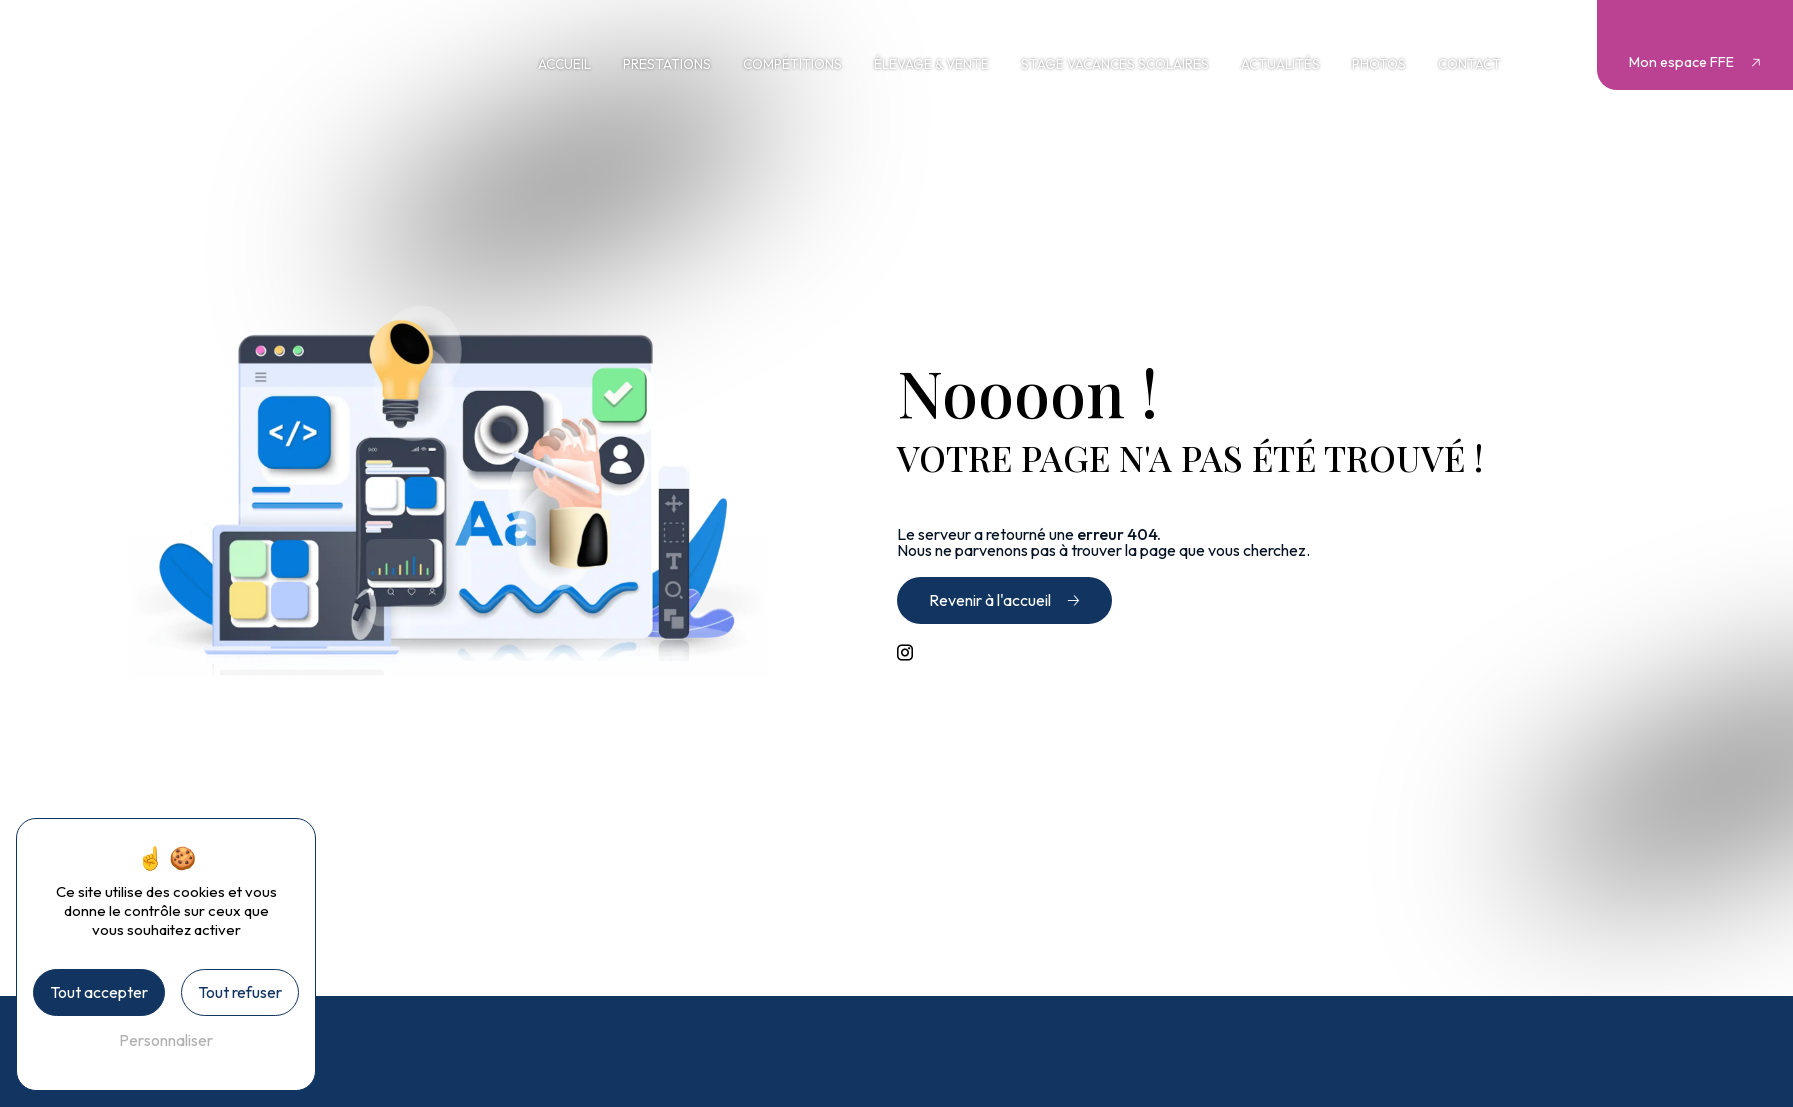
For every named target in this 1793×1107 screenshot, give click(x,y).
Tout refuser (240, 992)
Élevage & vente (931, 64)
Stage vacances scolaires (1115, 64)
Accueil (564, 64)
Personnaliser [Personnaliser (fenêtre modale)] (166, 1040)
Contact (1469, 64)
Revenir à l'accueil (990, 600)
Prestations (667, 64)
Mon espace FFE (1681, 62)
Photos (1379, 64)
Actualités (1280, 64)
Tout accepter (99, 992)
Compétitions (792, 64)
